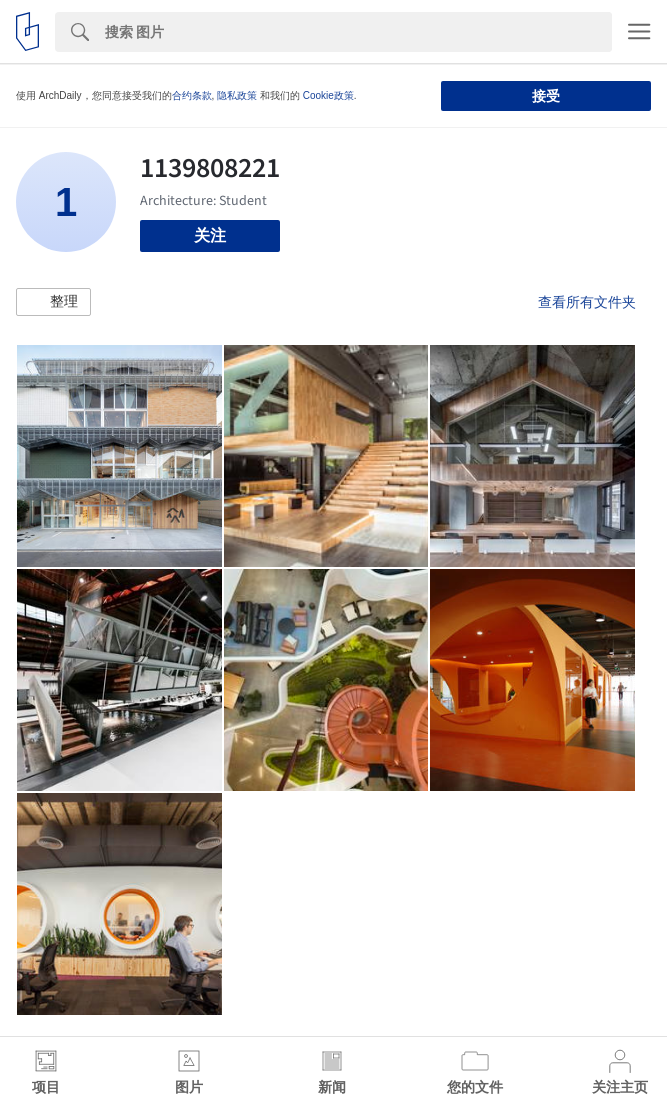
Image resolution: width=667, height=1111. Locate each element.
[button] (53, 302)
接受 (546, 96)
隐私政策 (237, 95)
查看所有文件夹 (587, 302)
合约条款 (192, 95)
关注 (210, 235)
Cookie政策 (328, 95)
